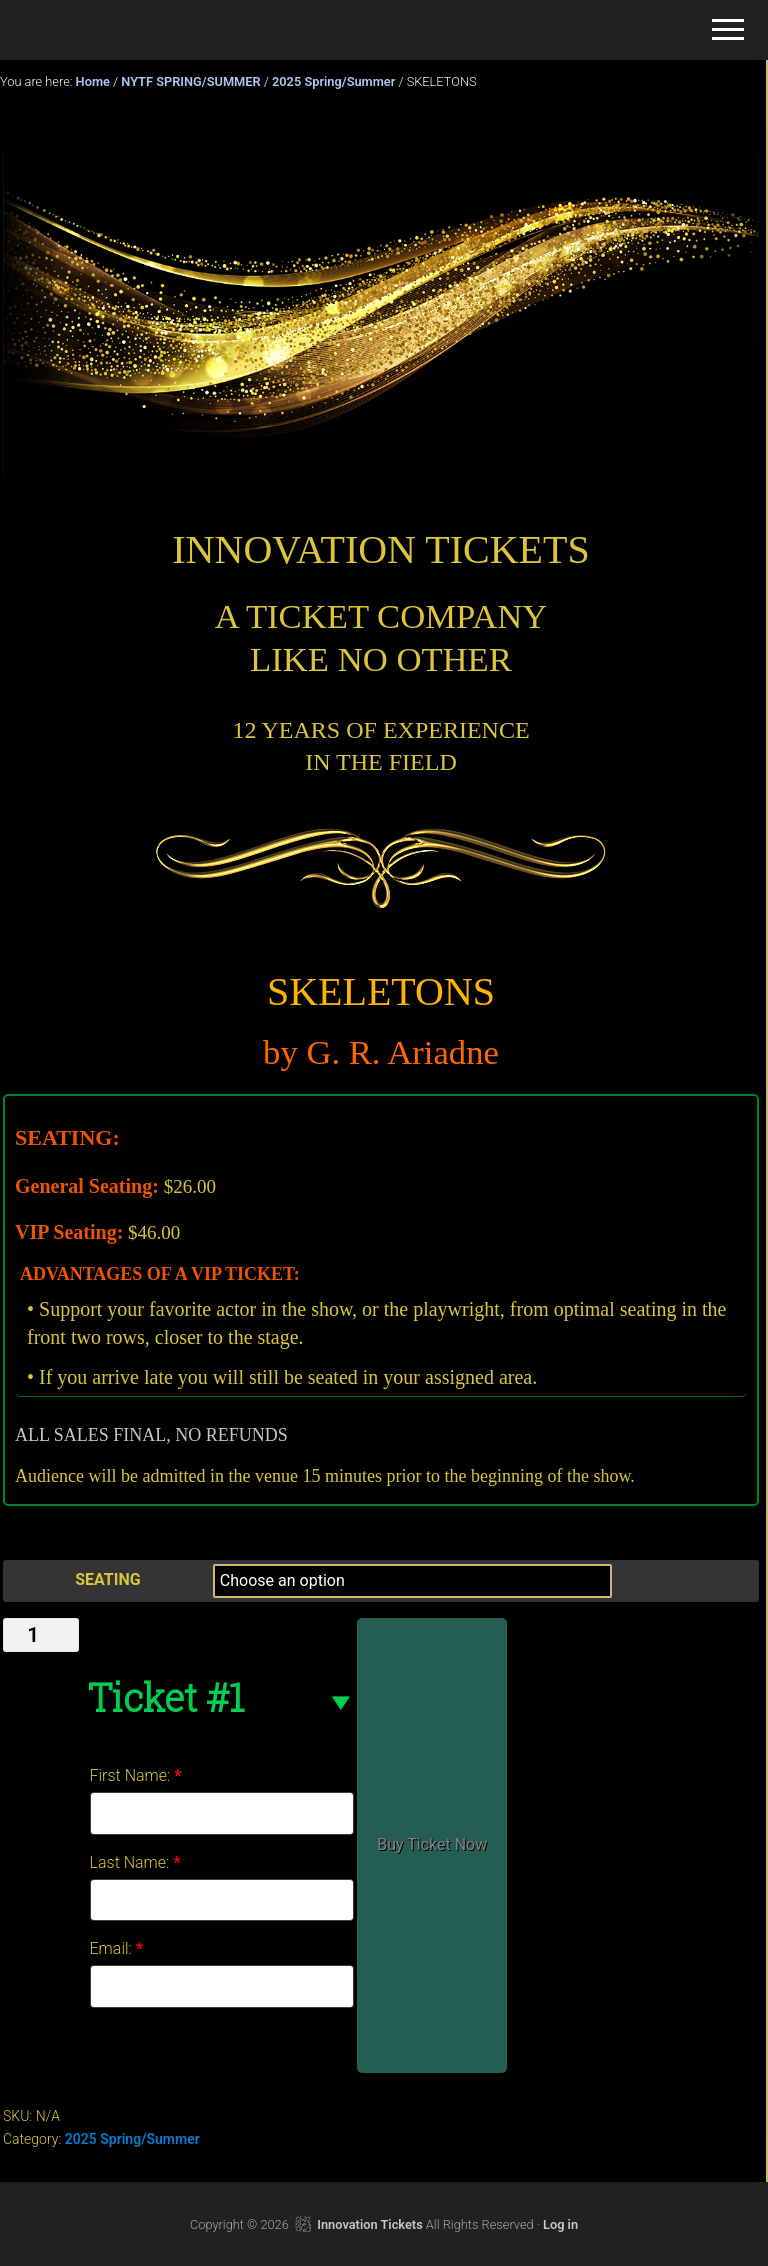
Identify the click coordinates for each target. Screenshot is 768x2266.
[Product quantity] (41, 1635)
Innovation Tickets (369, 2224)
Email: (117, 1948)
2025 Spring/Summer (333, 81)
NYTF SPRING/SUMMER (190, 81)
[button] (728, 29)
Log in (560, 2224)
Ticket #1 (165, 1697)
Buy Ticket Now (432, 1844)
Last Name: (135, 1862)
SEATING (107, 1579)
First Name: (136, 1775)
